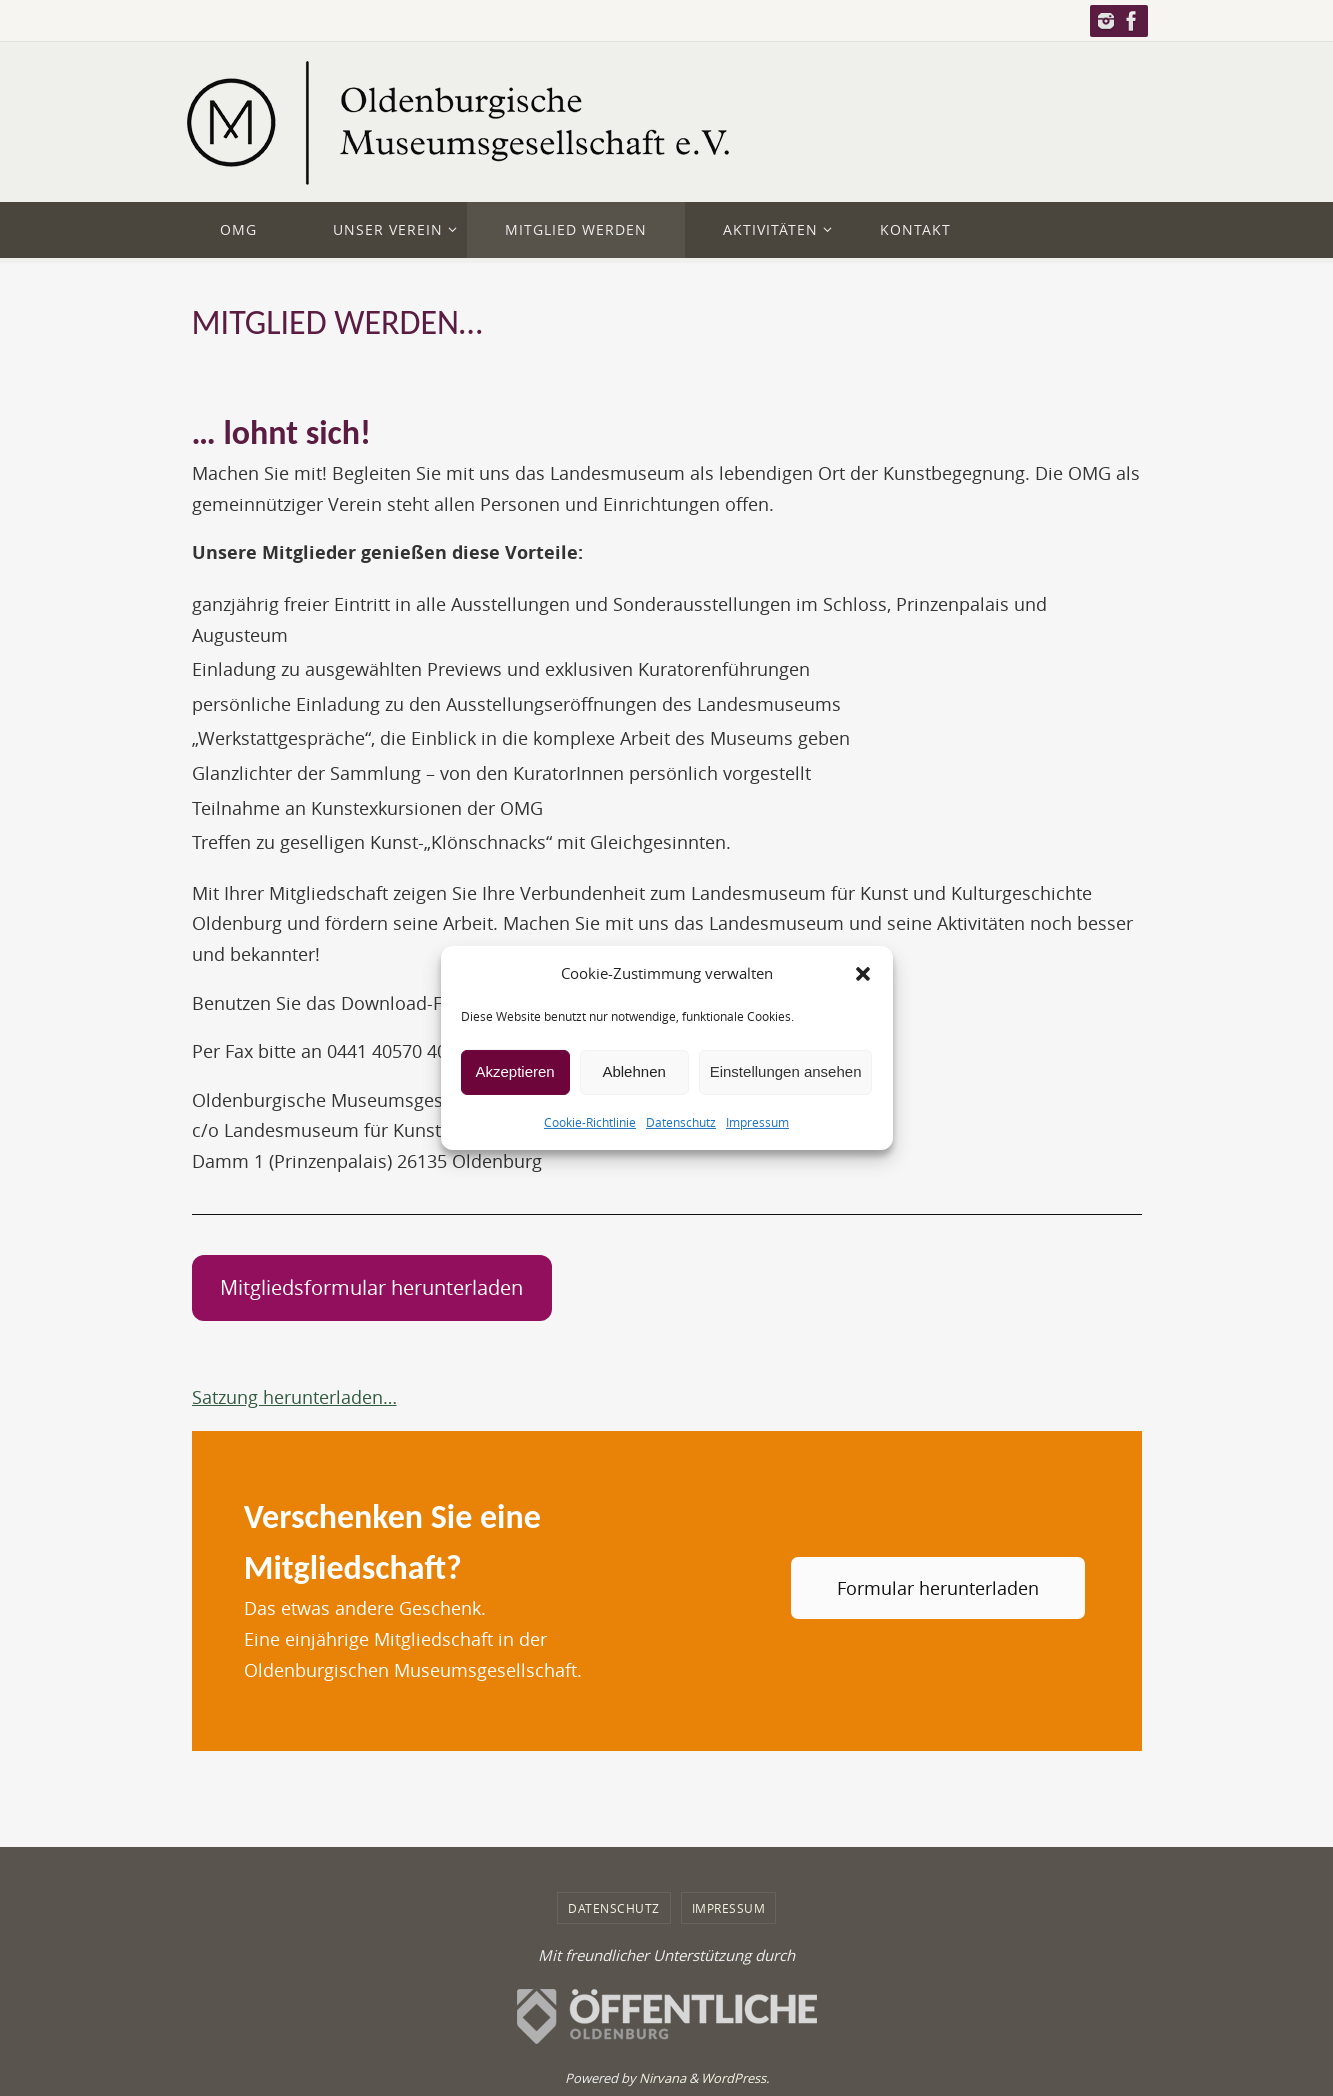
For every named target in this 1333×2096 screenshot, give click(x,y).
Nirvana (662, 2078)
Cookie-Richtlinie (590, 1121)
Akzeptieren (514, 1071)
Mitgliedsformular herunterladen (371, 1287)
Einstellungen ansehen (786, 1071)
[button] (863, 974)
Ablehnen (633, 1071)
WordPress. (735, 2078)
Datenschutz (681, 1121)
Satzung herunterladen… (294, 1397)
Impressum (757, 1121)
